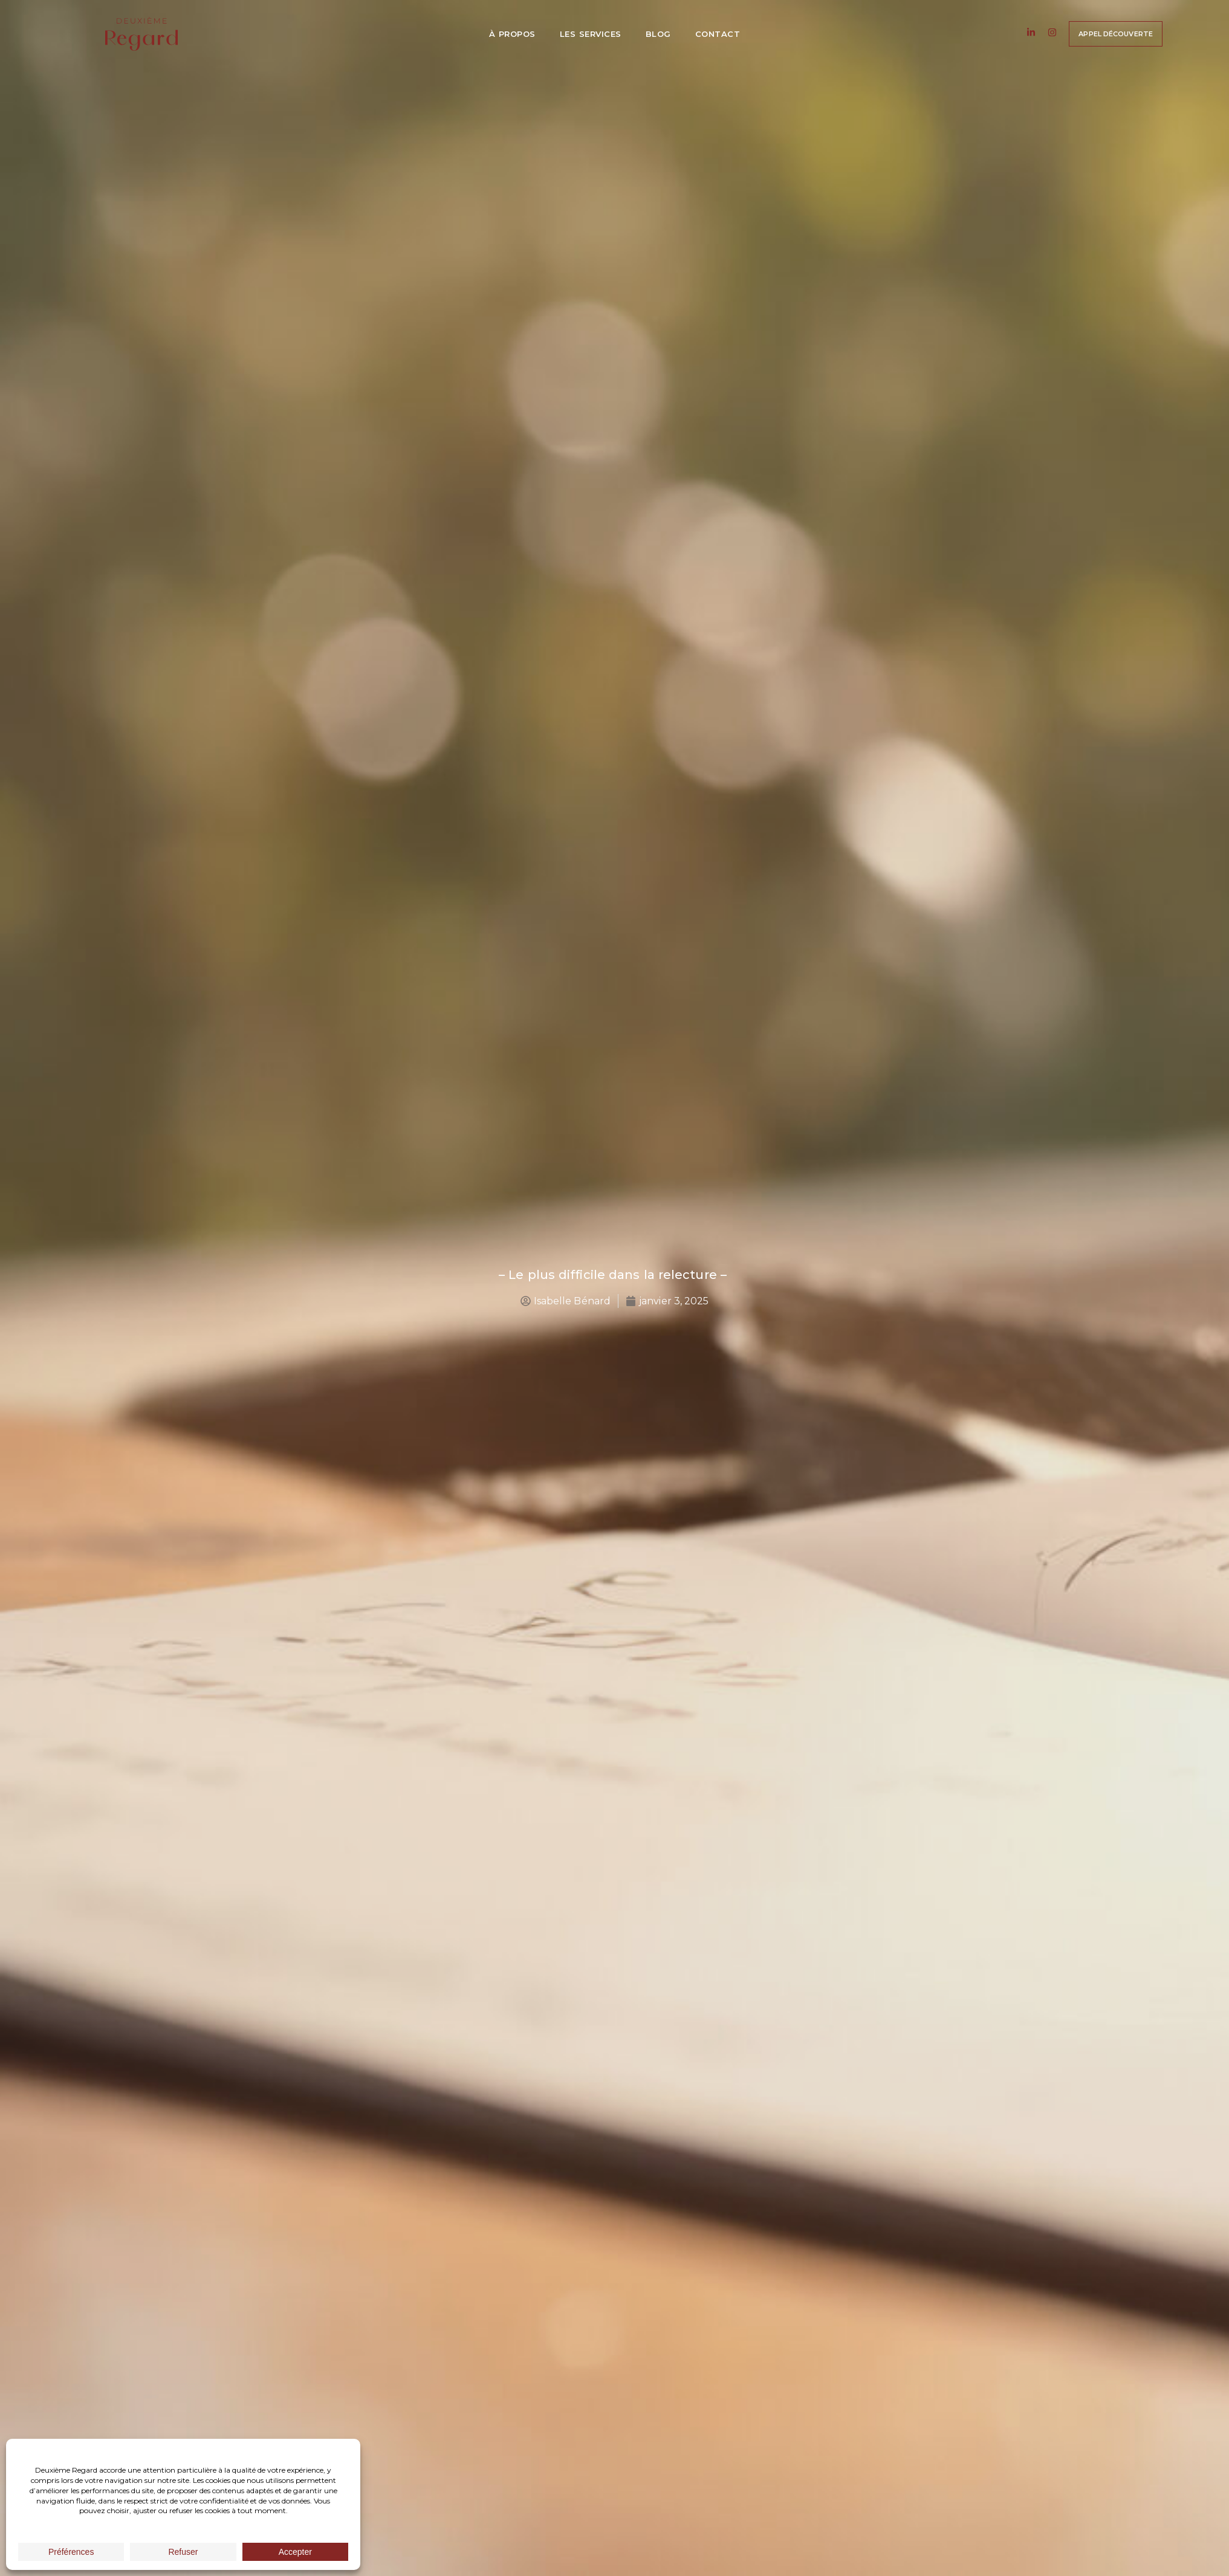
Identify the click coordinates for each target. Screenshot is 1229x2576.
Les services (590, 34)
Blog (658, 34)
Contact (718, 34)
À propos (512, 34)
